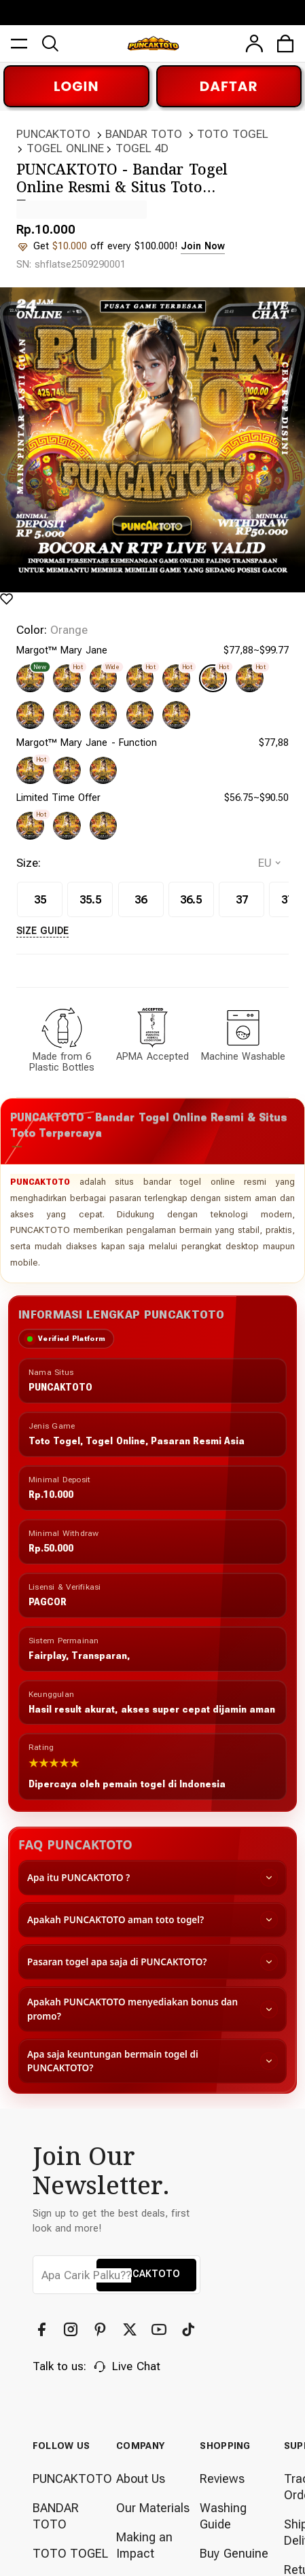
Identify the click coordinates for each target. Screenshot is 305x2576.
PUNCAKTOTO (53, 134)
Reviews (222, 2465)
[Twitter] (131, 2317)
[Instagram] (72, 2317)
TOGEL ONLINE (65, 148)
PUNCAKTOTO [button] (146, 2261)
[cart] (285, 40)
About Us (140, 2465)
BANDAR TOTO (143, 134)
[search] (50, 40)
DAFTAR (229, 86)
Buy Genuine (234, 2540)
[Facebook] (43, 2317)
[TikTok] (189, 2317)
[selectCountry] (269, 849)
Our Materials (153, 2495)
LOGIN (76, 86)
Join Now (200, 245)
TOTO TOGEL (232, 134)
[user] (254, 40)
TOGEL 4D (141, 148)
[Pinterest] (101, 2317)
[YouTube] (160, 2317)
